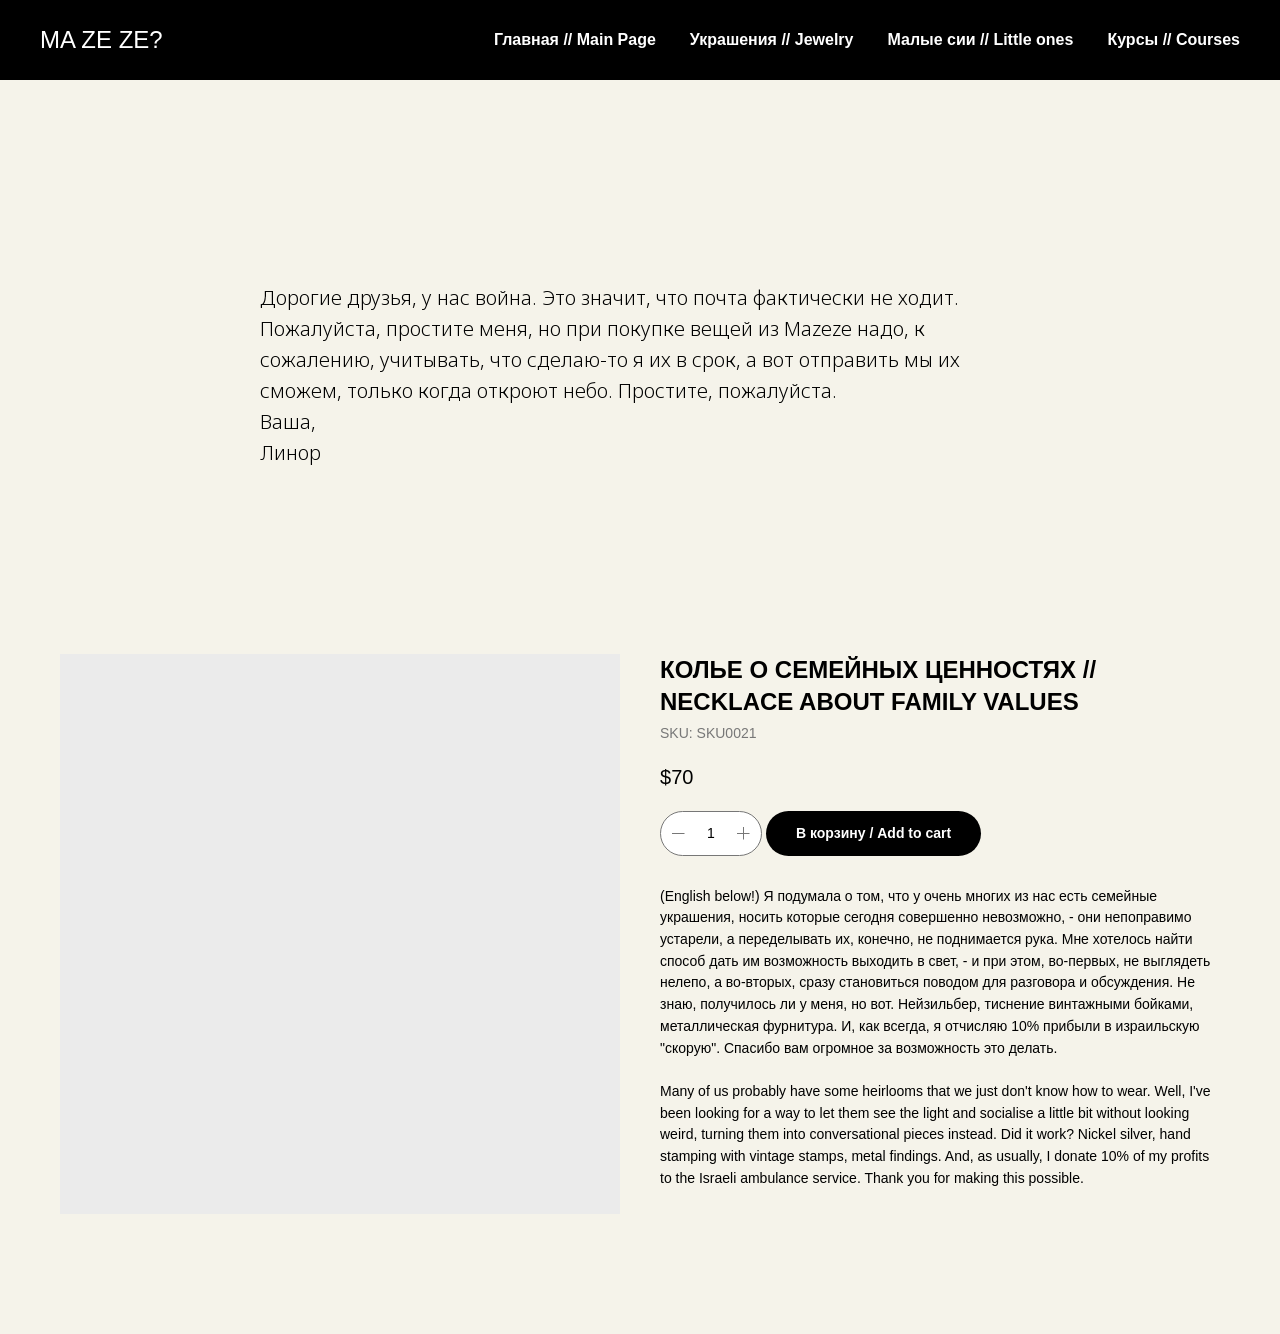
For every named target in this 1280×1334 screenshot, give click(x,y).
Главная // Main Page (575, 39)
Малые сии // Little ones (980, 39)
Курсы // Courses (1173, 39)
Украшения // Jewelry (772, 39)
